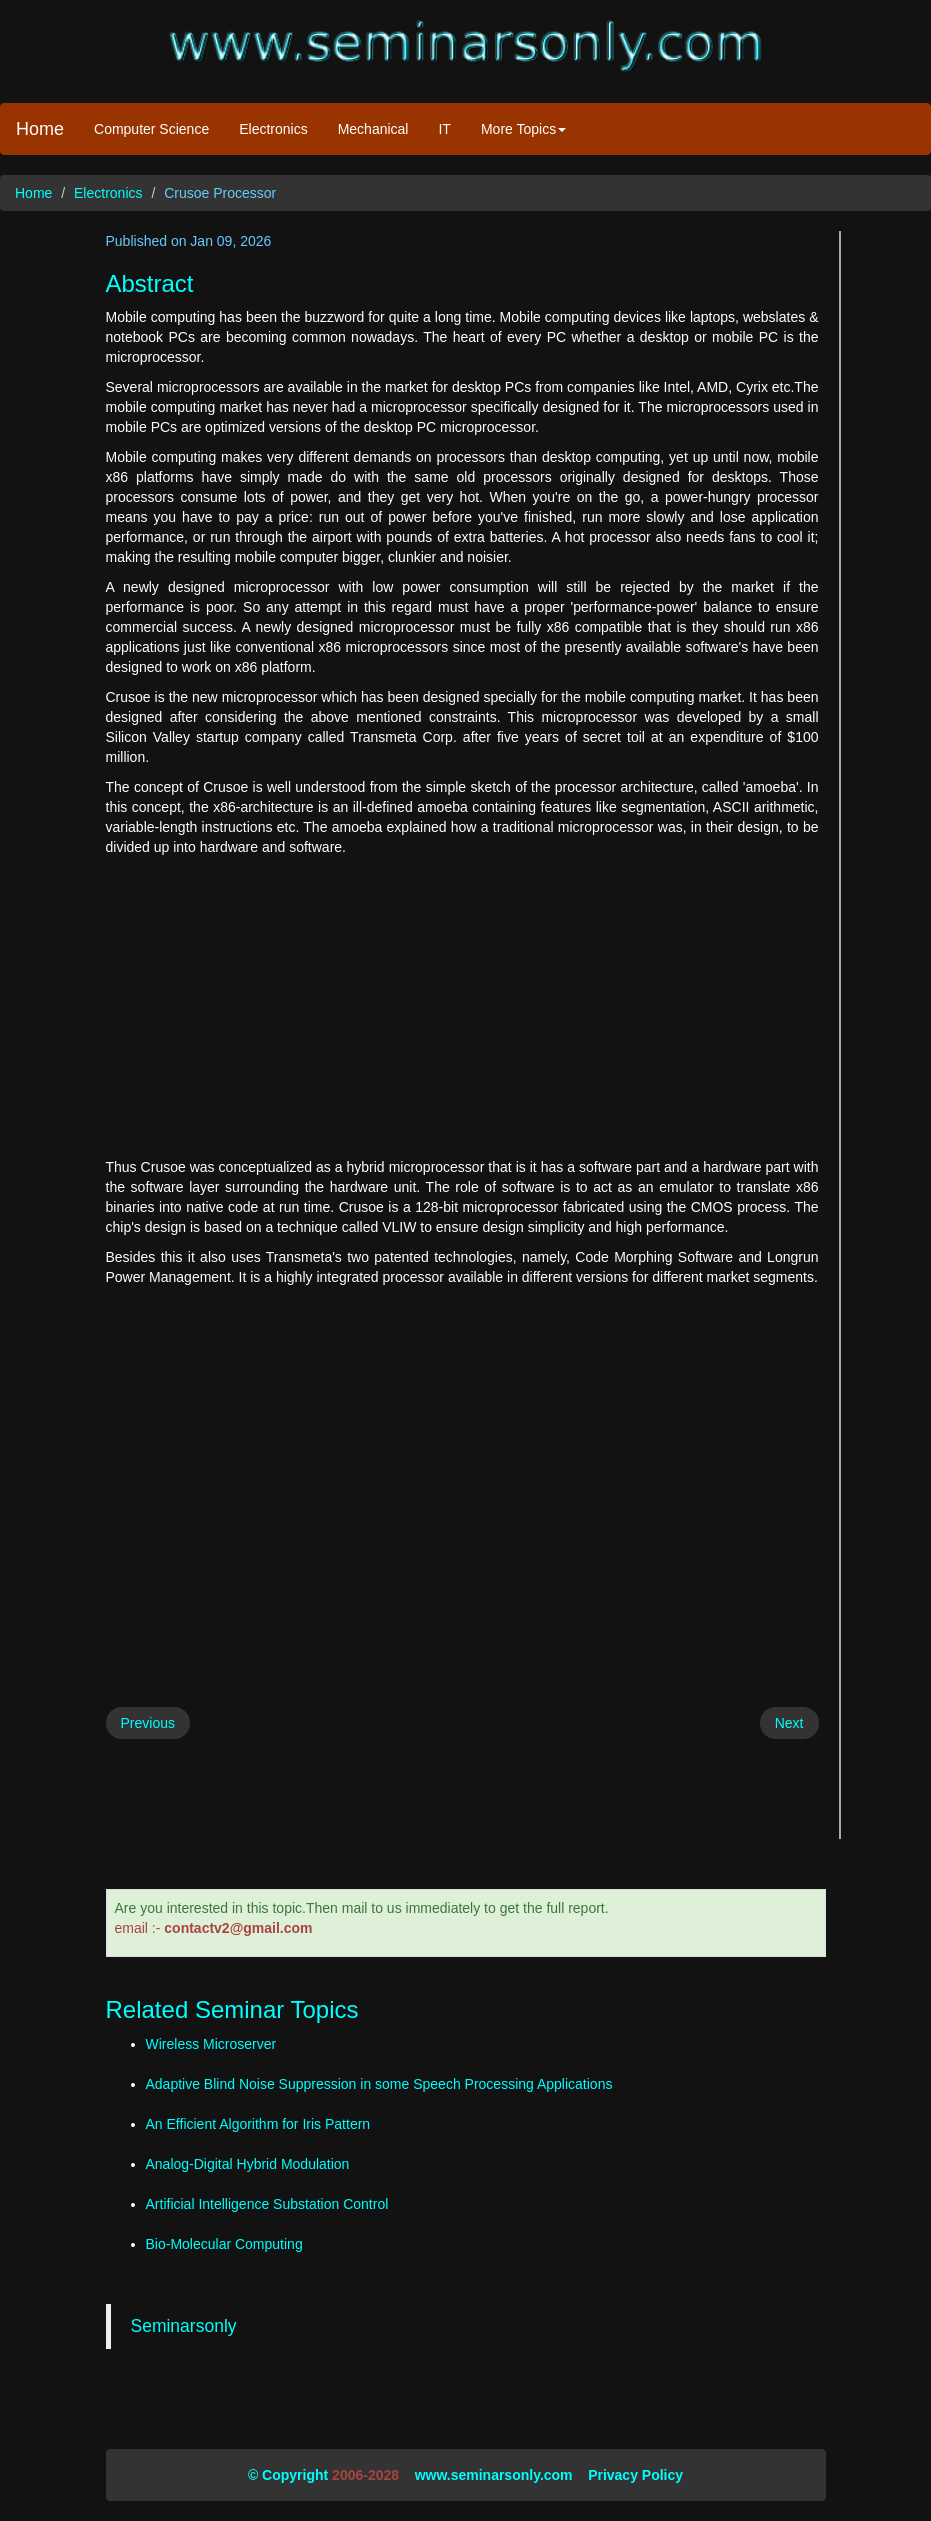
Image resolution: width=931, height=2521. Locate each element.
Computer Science (151, 129)
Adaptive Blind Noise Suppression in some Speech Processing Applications (379, 2084)
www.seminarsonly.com (494, 2475)
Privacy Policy (635, 2475)
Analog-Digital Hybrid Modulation (248, 2164)
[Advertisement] (462, 1007)
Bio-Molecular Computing (224, 2244)
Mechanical (373, 129)
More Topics (523, 129)
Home (40, 129)
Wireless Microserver (211, 2044)
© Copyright (288, 2475)
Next (789, 1723)
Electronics (273, 129)
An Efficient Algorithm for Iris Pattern (258, 2124)
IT (444, 129)
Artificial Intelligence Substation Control (267, 2204)
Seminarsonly (184, 2326)
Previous (148, 1723)
